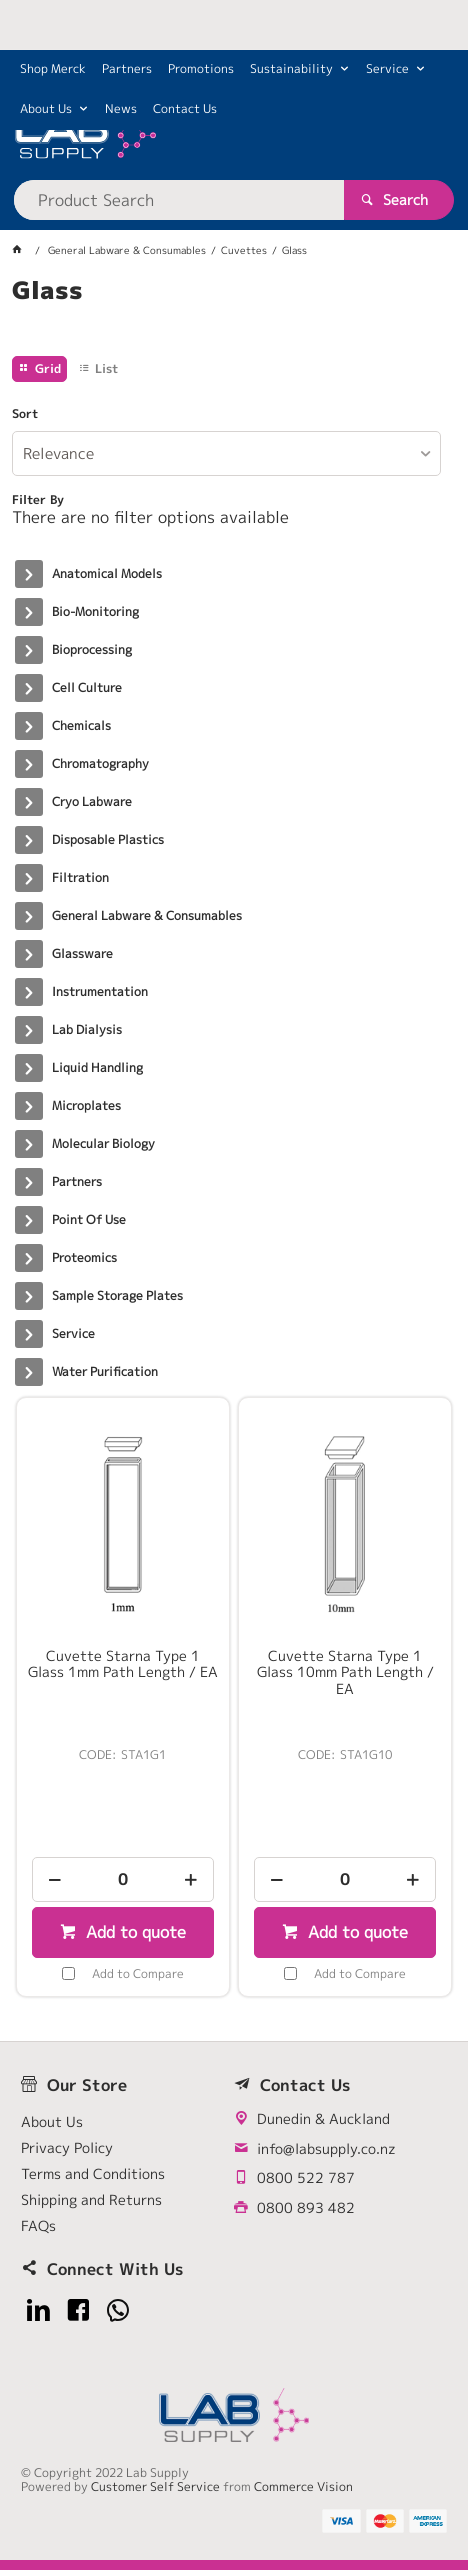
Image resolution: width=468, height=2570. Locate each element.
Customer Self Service (155, 2486)
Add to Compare (138, 1973)
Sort (25, 414)
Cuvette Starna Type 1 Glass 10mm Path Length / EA (345, 1672)
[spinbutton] (122, 1879)
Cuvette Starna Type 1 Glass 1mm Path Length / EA (123, 1664)
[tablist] (234, 315)
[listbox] (227, 453)
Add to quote (133, 1932)
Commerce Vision (303, 2486)
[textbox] (179, 200)
